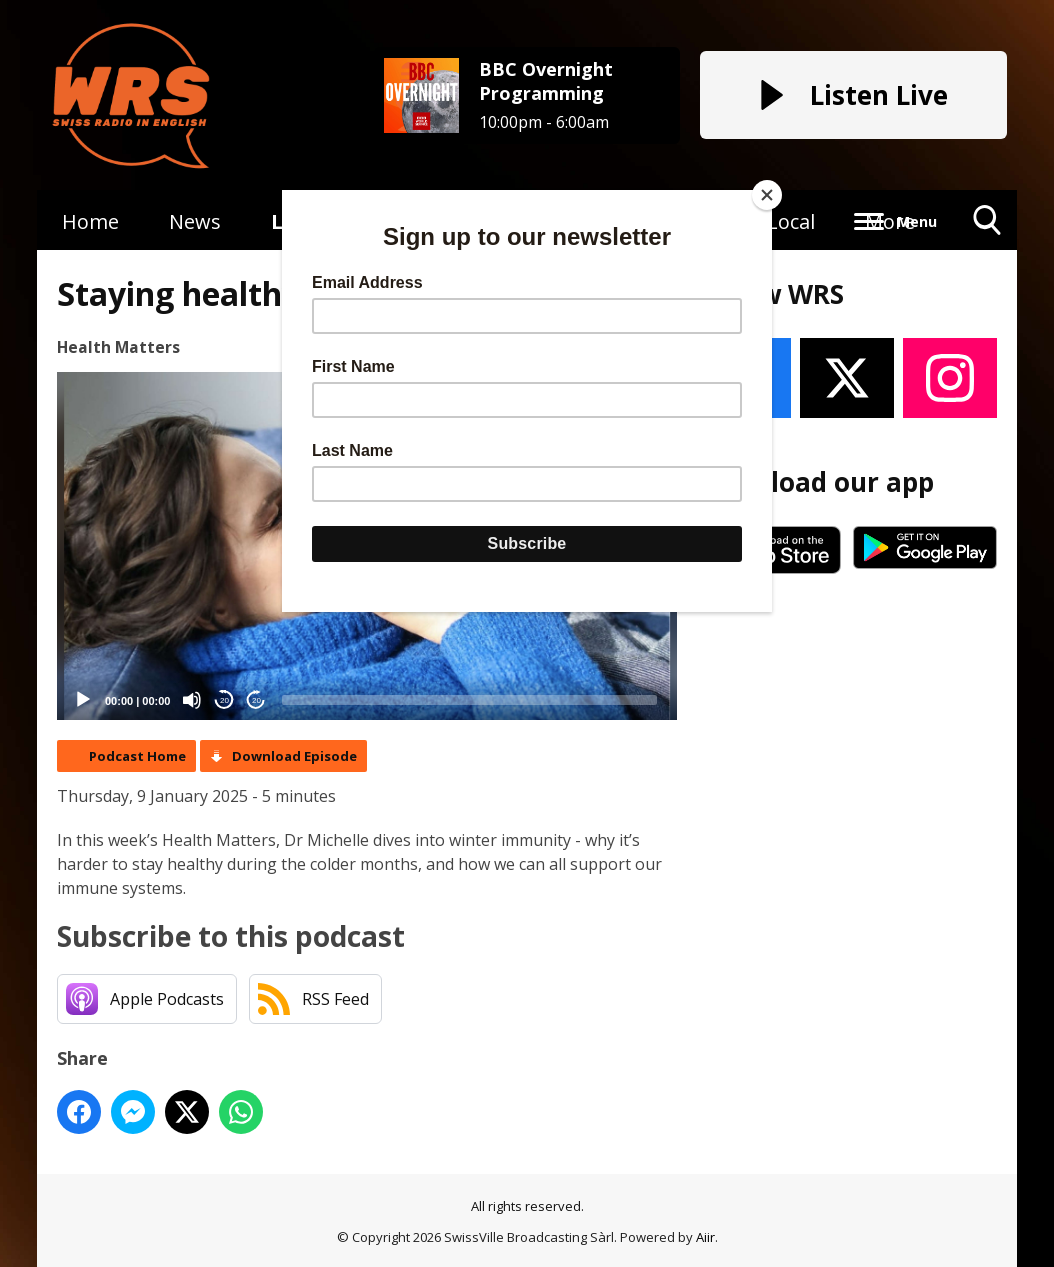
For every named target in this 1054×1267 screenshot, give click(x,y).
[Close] (767, 195)
